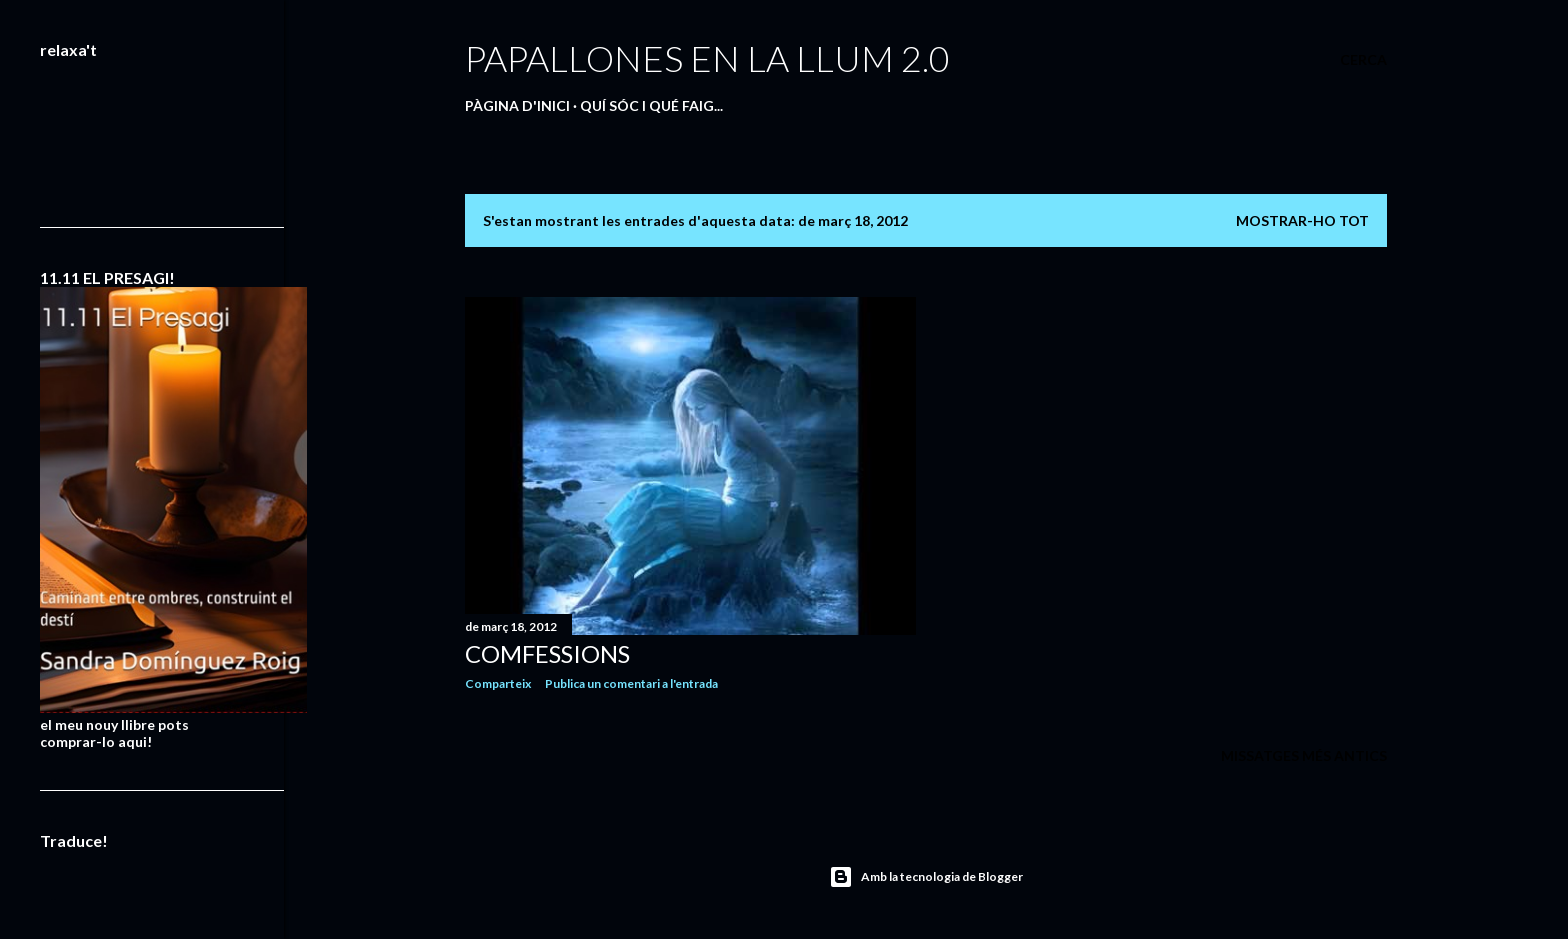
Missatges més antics (1304, 755)
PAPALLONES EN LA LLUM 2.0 (707, 58)
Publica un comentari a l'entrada (631, 683)
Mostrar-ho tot (1302, 220)
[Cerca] (1363, 60)
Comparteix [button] (498, 683)
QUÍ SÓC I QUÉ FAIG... (651, 105)
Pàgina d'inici (517, 105)
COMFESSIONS (547, 653)
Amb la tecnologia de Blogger (926, 877)
